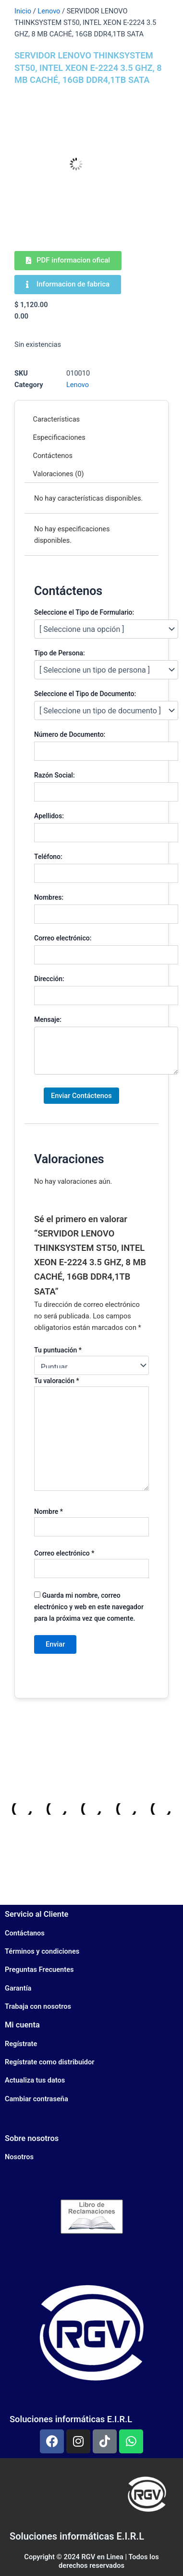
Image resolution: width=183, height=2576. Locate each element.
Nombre (48, 1511)
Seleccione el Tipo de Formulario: (84, 612)
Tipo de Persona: (59, 653)
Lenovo (48, 11)
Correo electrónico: (62, 938)
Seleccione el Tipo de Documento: (85, 694)
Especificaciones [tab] (59, 437)
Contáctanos (25, 1933)
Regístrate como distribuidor (50, 2062)
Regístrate (21, 2043)
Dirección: (49, 979)
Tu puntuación (58, 1350)
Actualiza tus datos (35, 2080)
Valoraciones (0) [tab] (58, 473)
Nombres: (48, 897)
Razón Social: (54, 775)
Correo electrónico (64, 1553)
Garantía (18, 1988)
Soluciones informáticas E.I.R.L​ (77, 2536)
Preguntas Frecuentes (39, 1969)
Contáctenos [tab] (53, 455)
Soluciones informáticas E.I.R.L (71, 2419)
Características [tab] (56, 419)
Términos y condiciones (42, 1951)
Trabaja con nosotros (38, 2006)
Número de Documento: (69, 734)
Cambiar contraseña (36, 2099)
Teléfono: (48, 856)
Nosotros (19, 2156)
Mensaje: (47, 1019)
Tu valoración (56, 1381)
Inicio (22, 11)
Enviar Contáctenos (81, 1095)
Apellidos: (49, 816)
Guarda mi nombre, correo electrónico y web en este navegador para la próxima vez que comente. (89, 1606)
